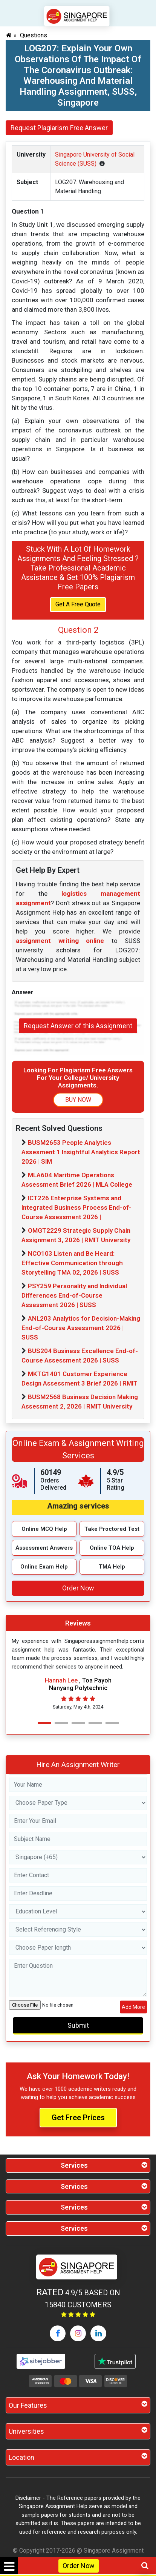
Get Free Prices (78, 2117)
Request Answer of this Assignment (78, 1026)
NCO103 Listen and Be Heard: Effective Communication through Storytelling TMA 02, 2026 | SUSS (72, 1263)
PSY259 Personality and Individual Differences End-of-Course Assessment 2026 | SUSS (74, 1295)
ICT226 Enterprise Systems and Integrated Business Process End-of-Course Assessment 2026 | (76, 1207)
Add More (133, 2007)
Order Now (79, 2566)
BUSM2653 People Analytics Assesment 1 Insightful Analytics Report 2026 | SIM (80, 1152)
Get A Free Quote (78, 604)
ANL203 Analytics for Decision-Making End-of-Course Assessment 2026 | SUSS (80, 1328)
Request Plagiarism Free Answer (59, 128)
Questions (33, 35)
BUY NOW (78, 1099)
